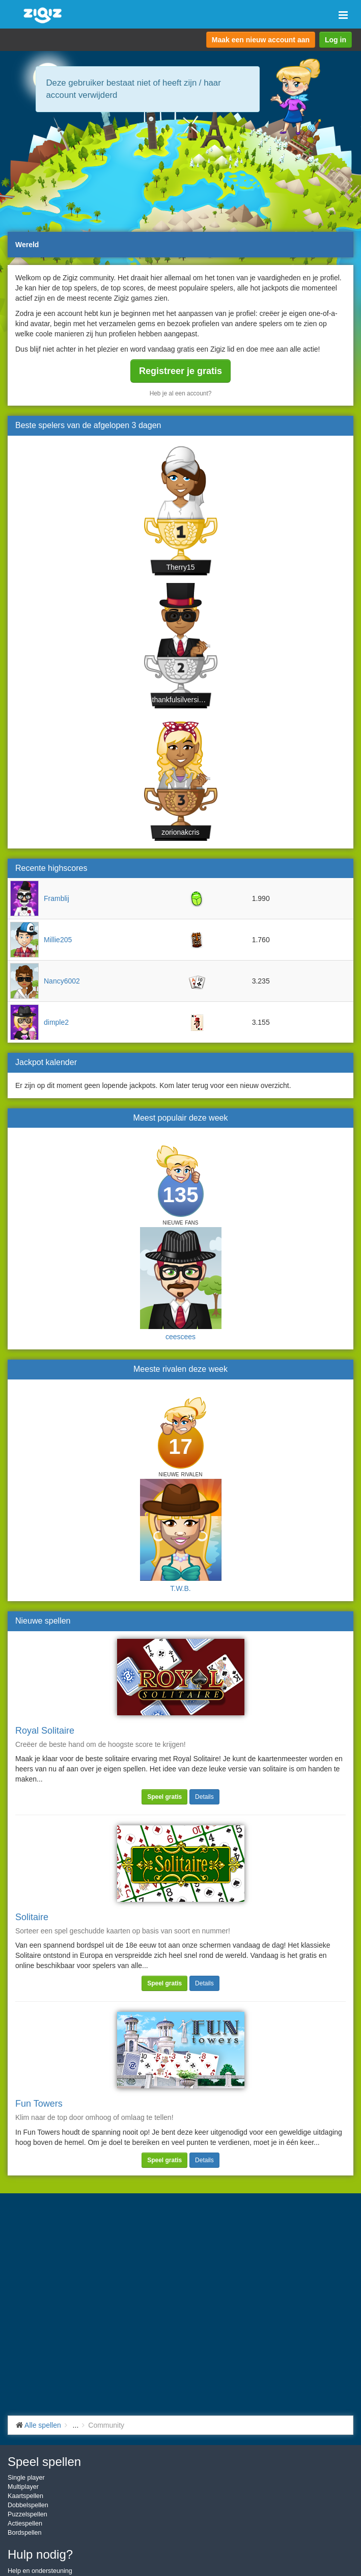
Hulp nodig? (40, 2554)
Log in (335, 40)
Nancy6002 (62, 981)
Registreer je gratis (180, 371)
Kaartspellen (25, 2496)
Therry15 (180, 567)
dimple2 (56, 1022)
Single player (26, 2477)
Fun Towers (39, 2104)
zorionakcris (180, 832)
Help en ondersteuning (40, 2570)
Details (204, 1796)
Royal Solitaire (44, 1730)
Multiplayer (23, 2486)
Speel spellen (44, 2461)
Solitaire (31, 1917)
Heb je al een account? (181, 393)
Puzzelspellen (27, 2514)
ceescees (180, 1337)
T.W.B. (180, 1588)
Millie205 (58, 940)
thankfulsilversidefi (180, 700)
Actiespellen (25, 2523)
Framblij (56, 898)
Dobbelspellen (28, 2505)
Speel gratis (164, 1796)
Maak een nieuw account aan (261, 40)
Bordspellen (25, 2532)
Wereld (27, 245)
